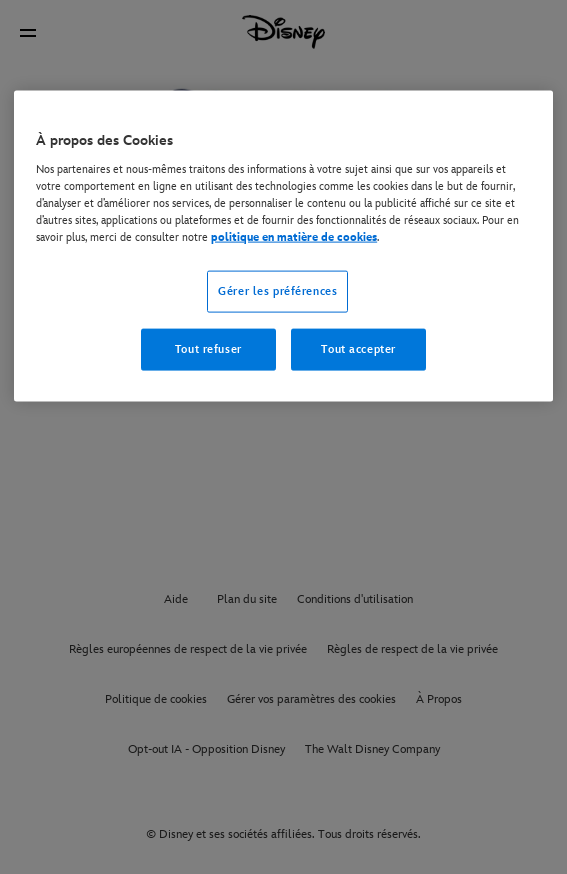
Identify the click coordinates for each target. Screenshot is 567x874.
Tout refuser (208, 349)
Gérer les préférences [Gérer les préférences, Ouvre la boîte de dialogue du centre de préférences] (277, 291)
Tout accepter (358, 349)
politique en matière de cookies (294, 237)
